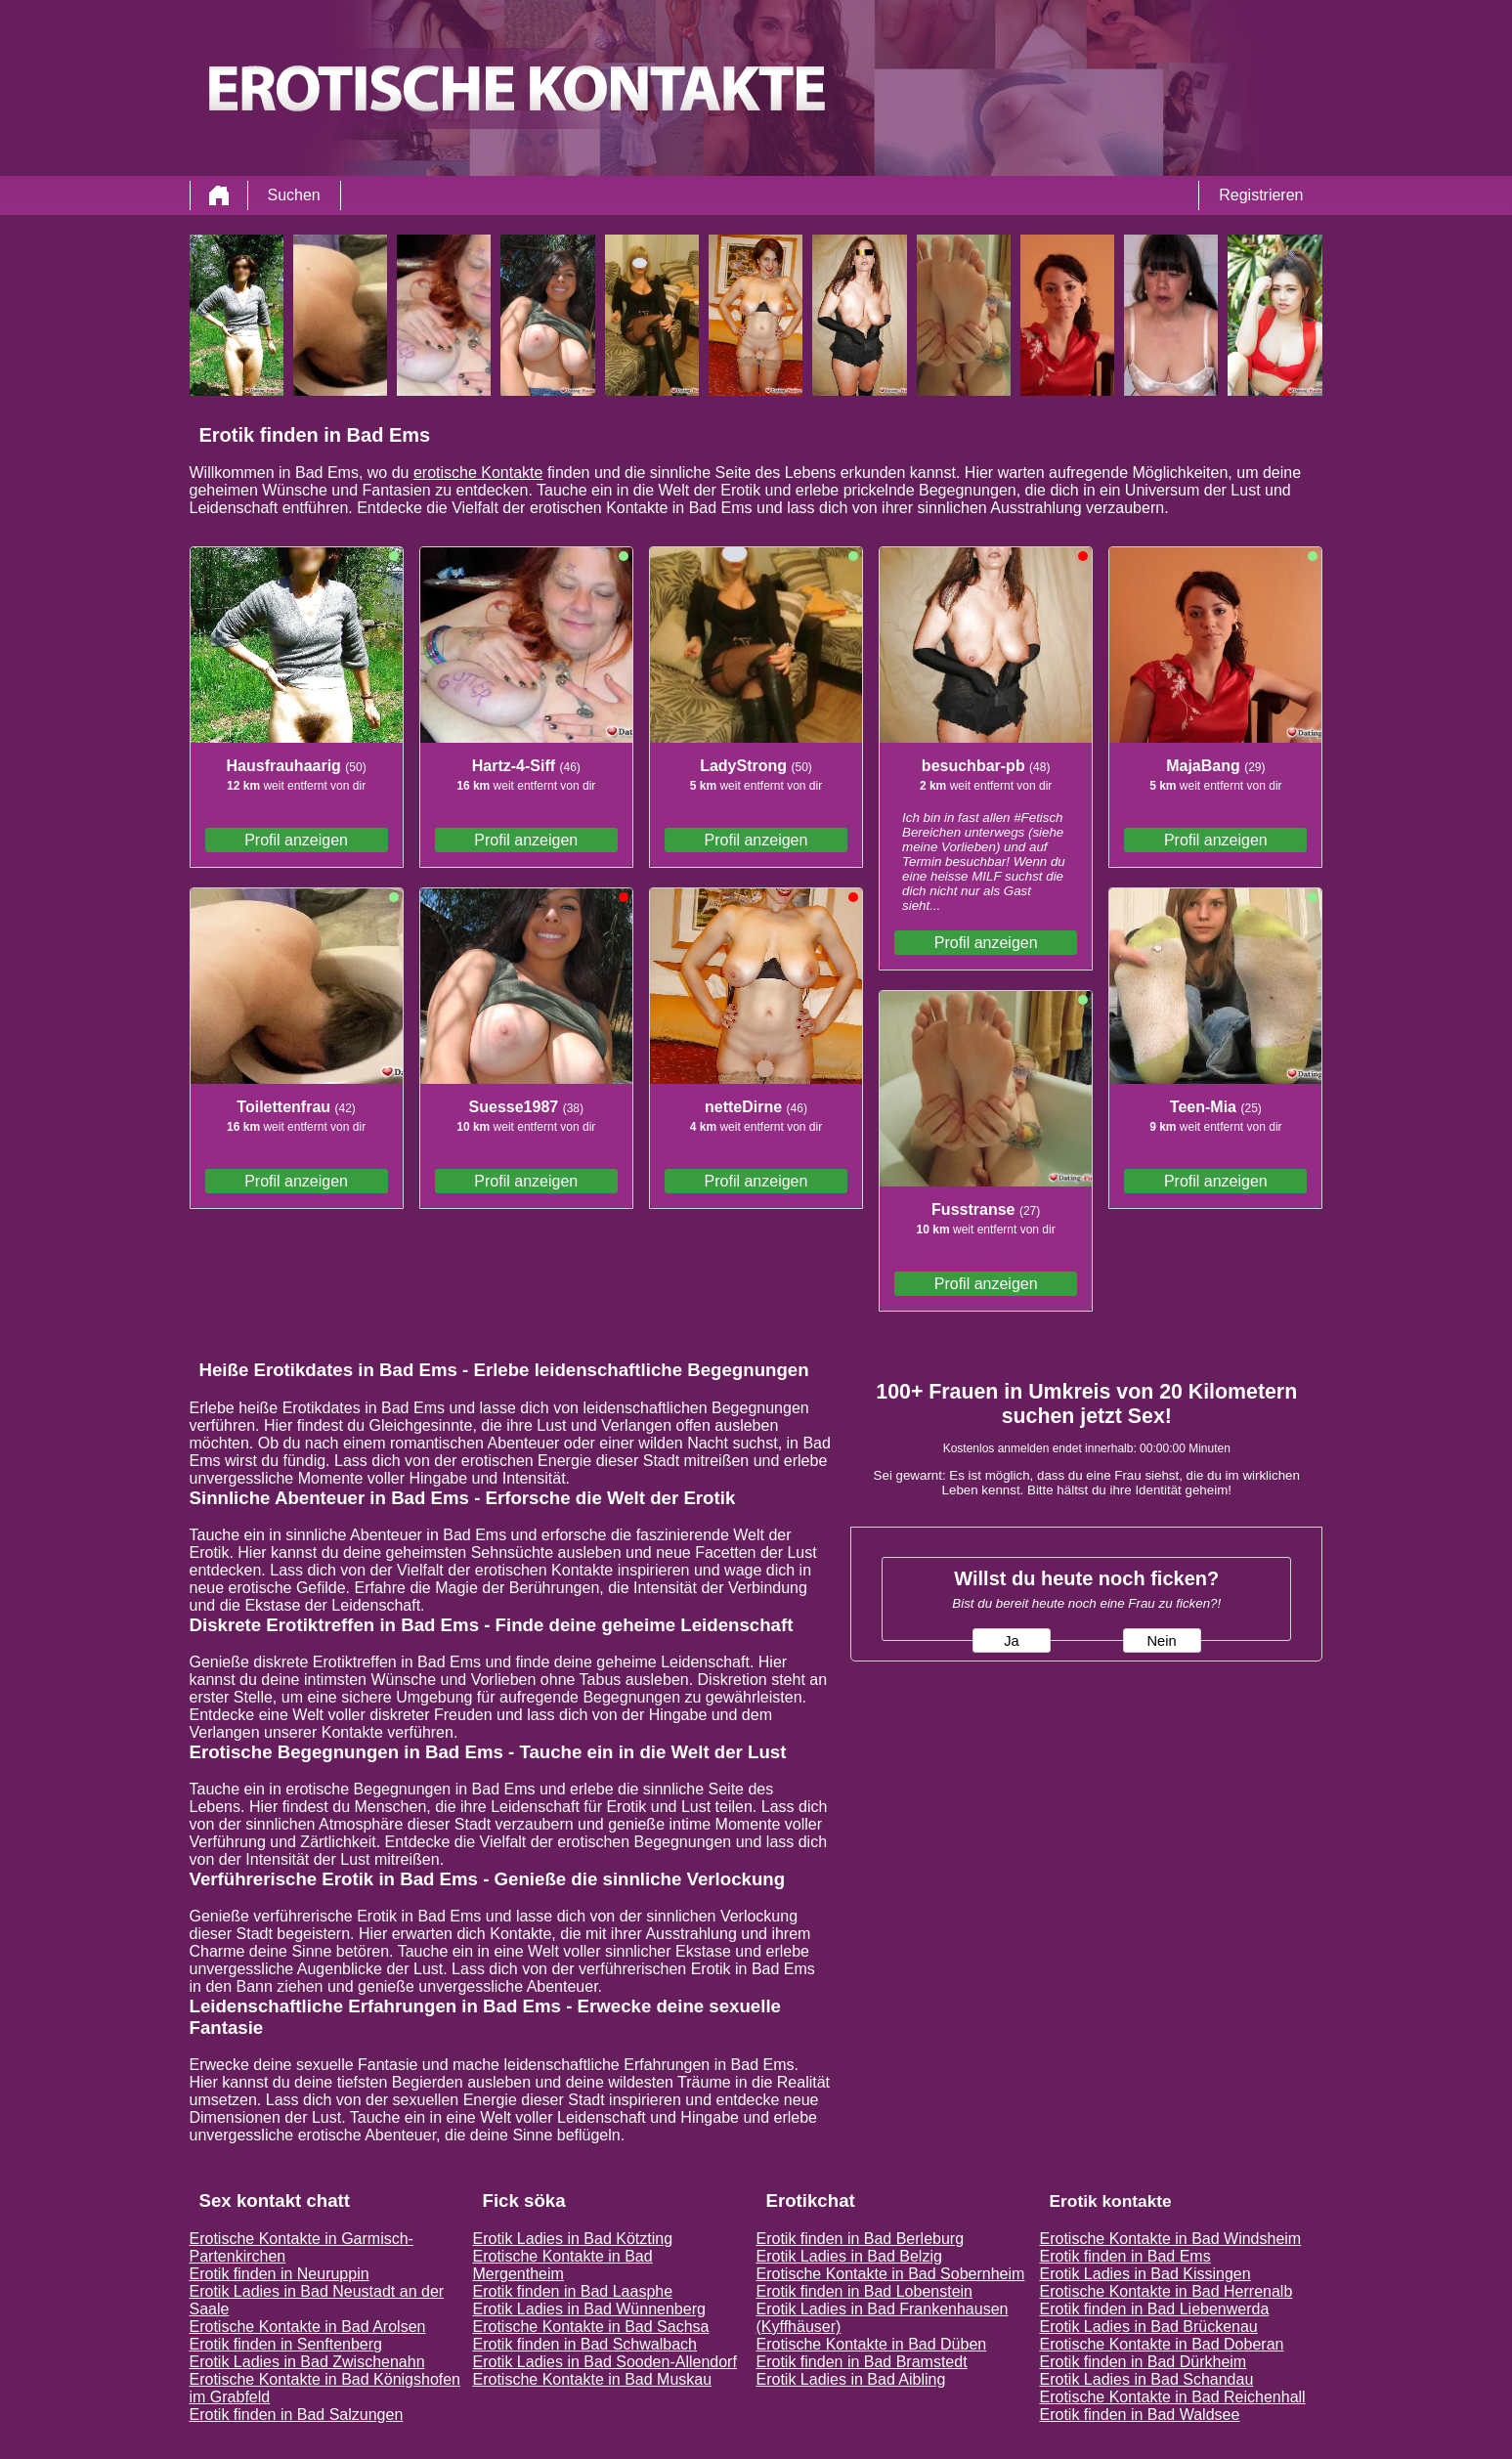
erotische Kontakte (478, 472)
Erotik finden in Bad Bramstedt (862, 2361)
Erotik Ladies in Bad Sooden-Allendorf (605, 2361)
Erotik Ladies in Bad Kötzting (573, 2238)
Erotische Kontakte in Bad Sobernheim (890, 2273)
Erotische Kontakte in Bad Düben (871, 2344)
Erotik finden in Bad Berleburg (860, 2238)
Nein (1161, 1641)
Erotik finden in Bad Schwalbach (585, 2344)
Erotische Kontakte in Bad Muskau (593, 2379)
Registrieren (1261, 195)
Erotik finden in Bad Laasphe (573, 2291)
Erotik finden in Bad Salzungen (297, 2414)
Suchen (294, 195)
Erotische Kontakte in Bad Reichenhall (1173, 2397)
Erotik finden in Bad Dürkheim (1143, 2361)
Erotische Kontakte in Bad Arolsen (308, 2326)
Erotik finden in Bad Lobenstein (864, 2291)
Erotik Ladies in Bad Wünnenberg (589, 2309)
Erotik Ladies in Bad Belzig (849, 2256)
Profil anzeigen (296, 840)
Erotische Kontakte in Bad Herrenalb (1166, 2291)
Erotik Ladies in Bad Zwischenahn (307, 2361)
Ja (1011, 1641)
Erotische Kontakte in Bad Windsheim (1171, 2238)
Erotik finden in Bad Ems (1125, 2256)
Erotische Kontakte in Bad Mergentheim (563, 2265)
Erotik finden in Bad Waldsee (1140, 2414)
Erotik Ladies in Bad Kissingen (1145, 2273)
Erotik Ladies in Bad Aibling (851, 2379)
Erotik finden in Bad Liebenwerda (1155, 2309)
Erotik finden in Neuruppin (279, 2273)
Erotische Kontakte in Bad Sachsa (591, 2326)
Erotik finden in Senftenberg (286, 2344)
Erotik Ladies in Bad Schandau (1147, 2379)
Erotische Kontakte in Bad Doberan (1162, 2344)
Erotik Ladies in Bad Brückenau (1149, 2326)
